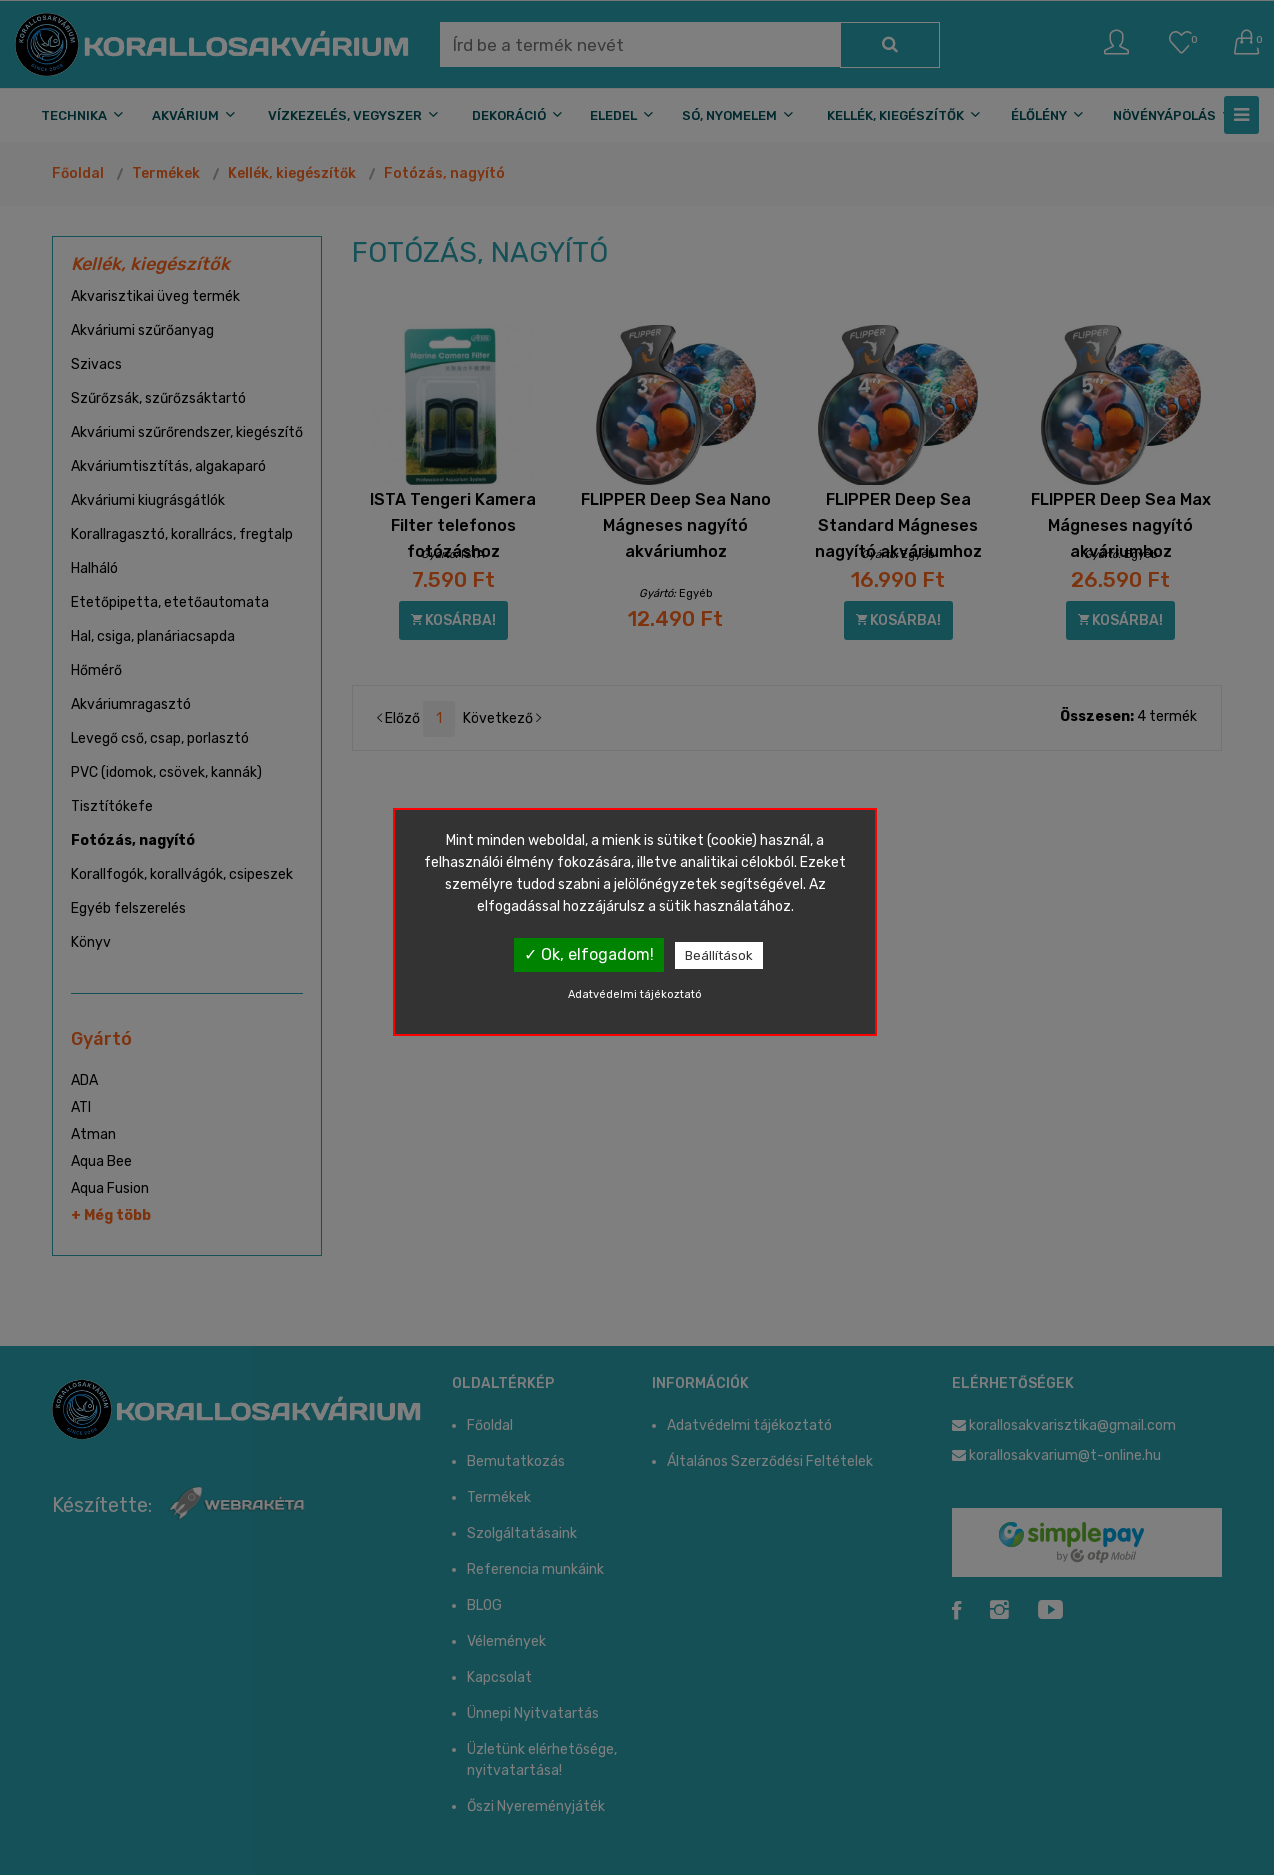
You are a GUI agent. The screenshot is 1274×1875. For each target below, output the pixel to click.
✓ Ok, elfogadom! (589, 954)
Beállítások (719, 955)
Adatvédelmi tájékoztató (635, 994)
